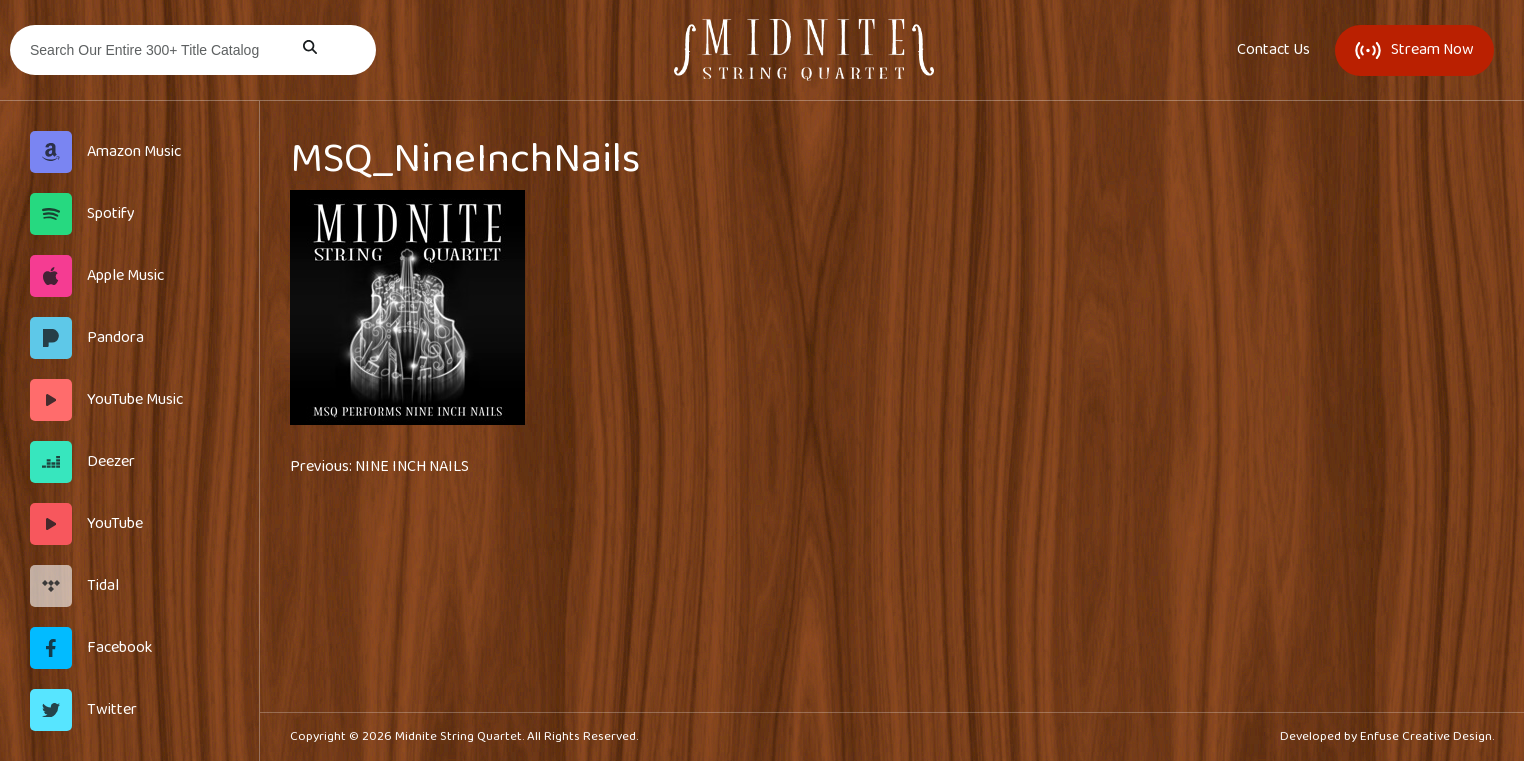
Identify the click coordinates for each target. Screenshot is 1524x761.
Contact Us (1273, 50)
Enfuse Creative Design (1426, 736)
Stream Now (1414, 49)
